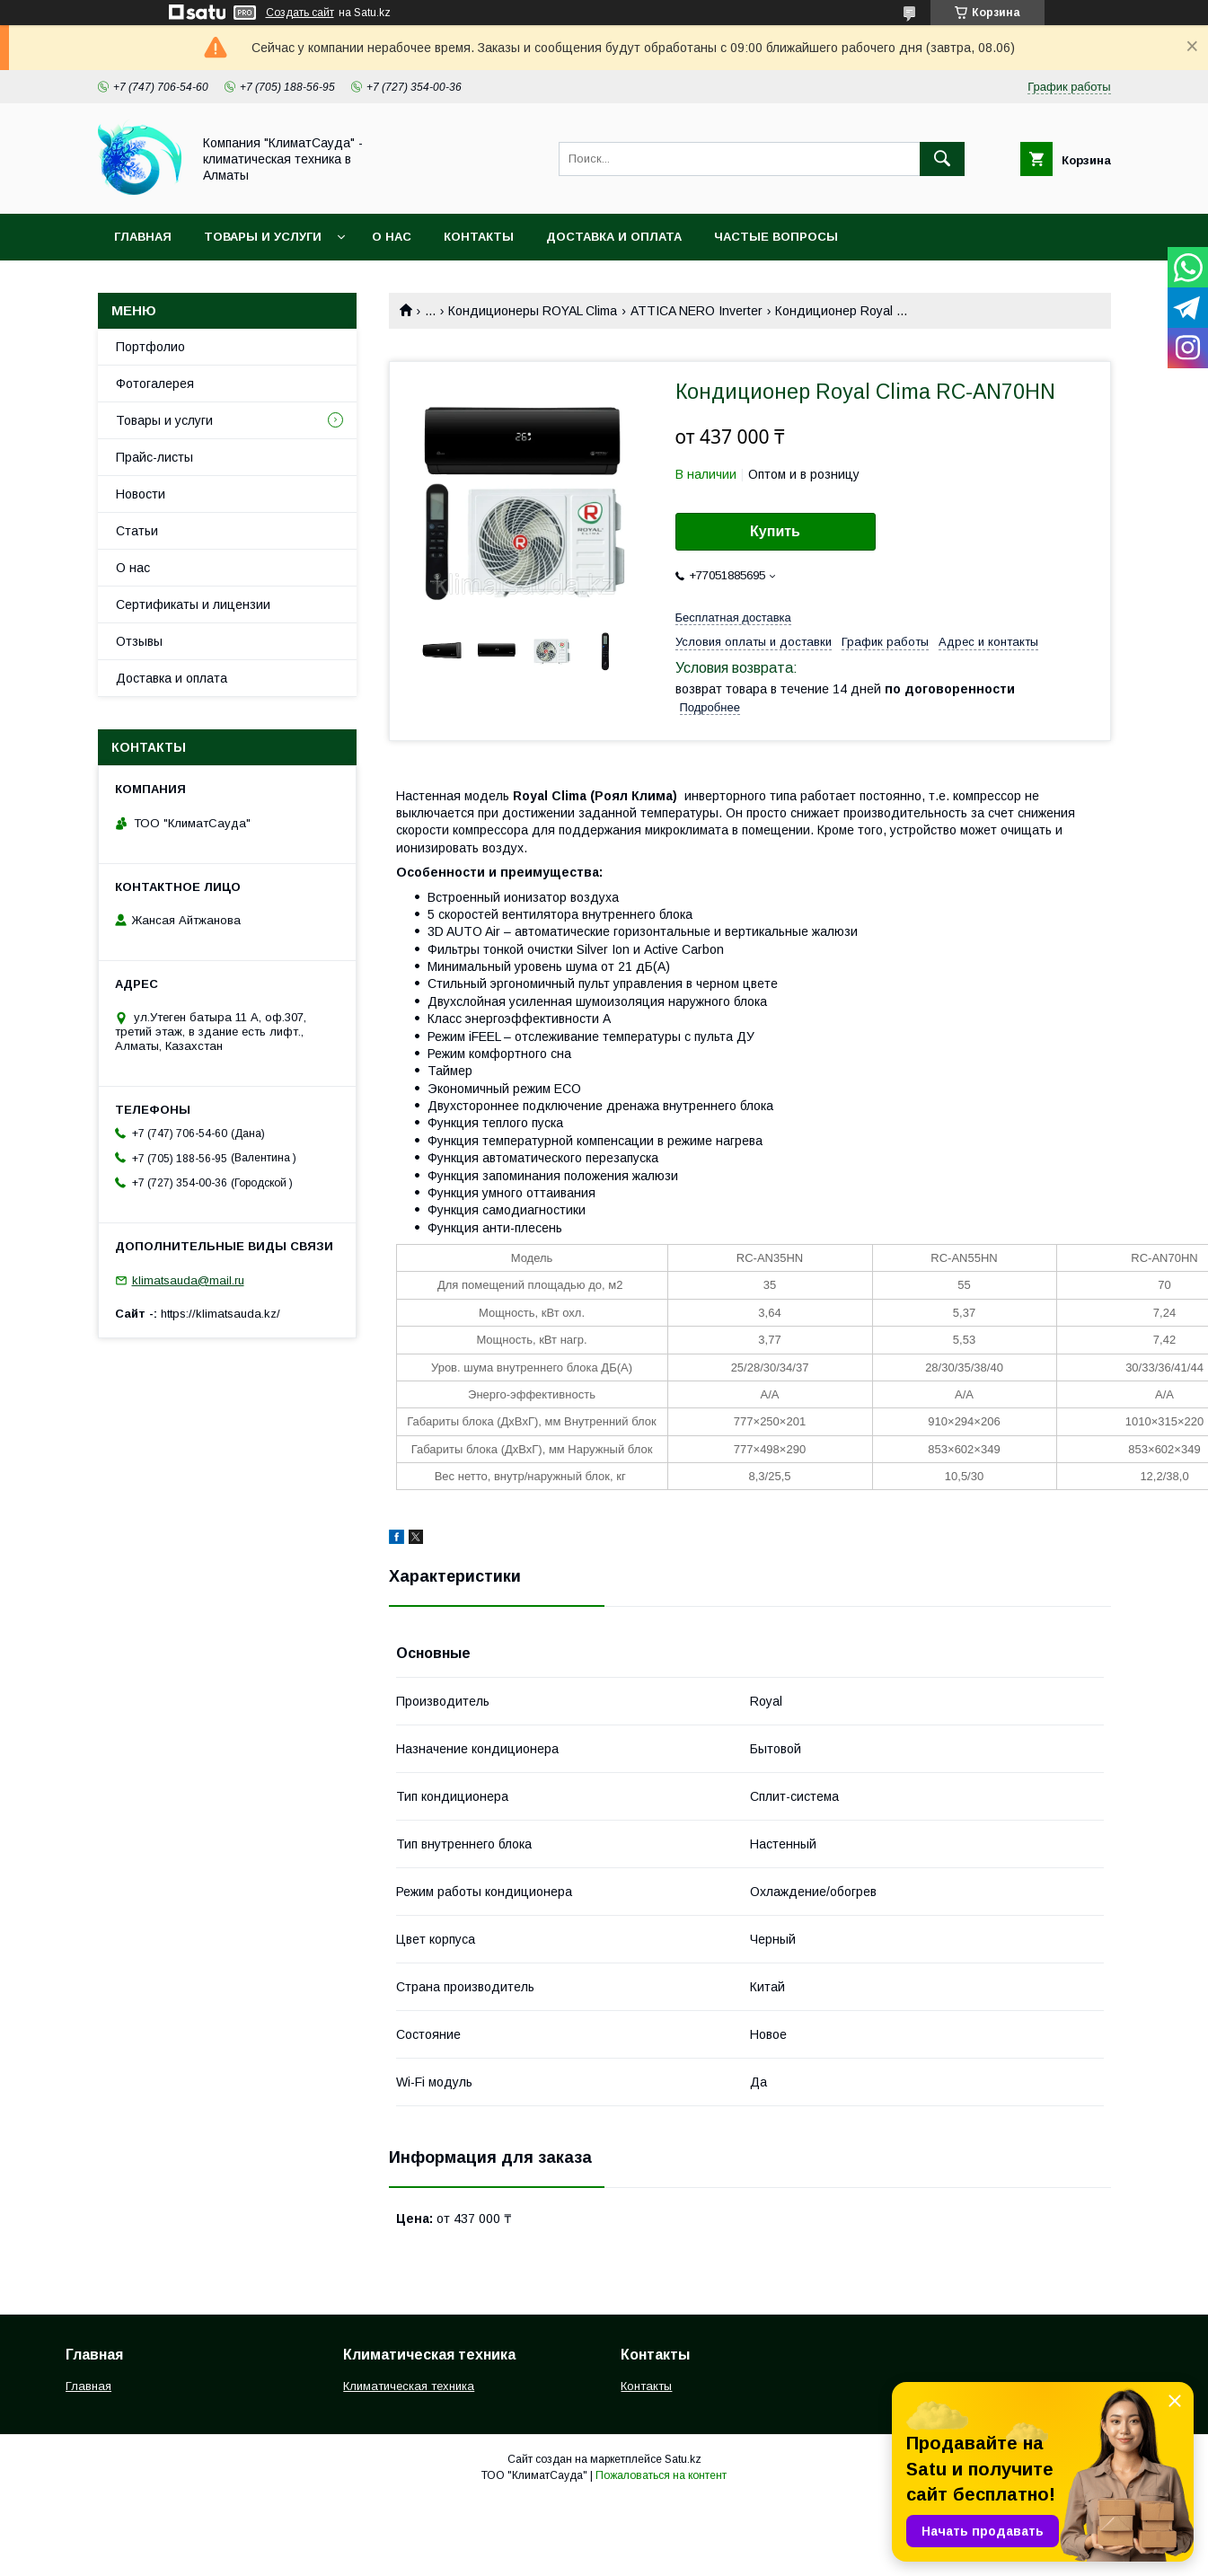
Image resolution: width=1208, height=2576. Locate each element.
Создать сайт (300, 12)
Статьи (137, 531)
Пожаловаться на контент (661, 2475)
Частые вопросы (776, 236)
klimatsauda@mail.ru (188, 1280)
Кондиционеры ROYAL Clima (532, 311)
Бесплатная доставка (733, 617)
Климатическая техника (408, 2386)
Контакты (479, 236)
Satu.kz (683, 2459)
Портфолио (150, 347)
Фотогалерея (155, 383)
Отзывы (139, 641)
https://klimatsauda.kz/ (220, 1313)
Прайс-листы (154, 457)
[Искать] (942, 159)
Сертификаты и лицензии (193, 604)
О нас (391, 236)
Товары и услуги (263, 236)
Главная (143, 236)
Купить (775, 531)
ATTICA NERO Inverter (696, 311)
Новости (140, 494)
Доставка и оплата (614, 236)
